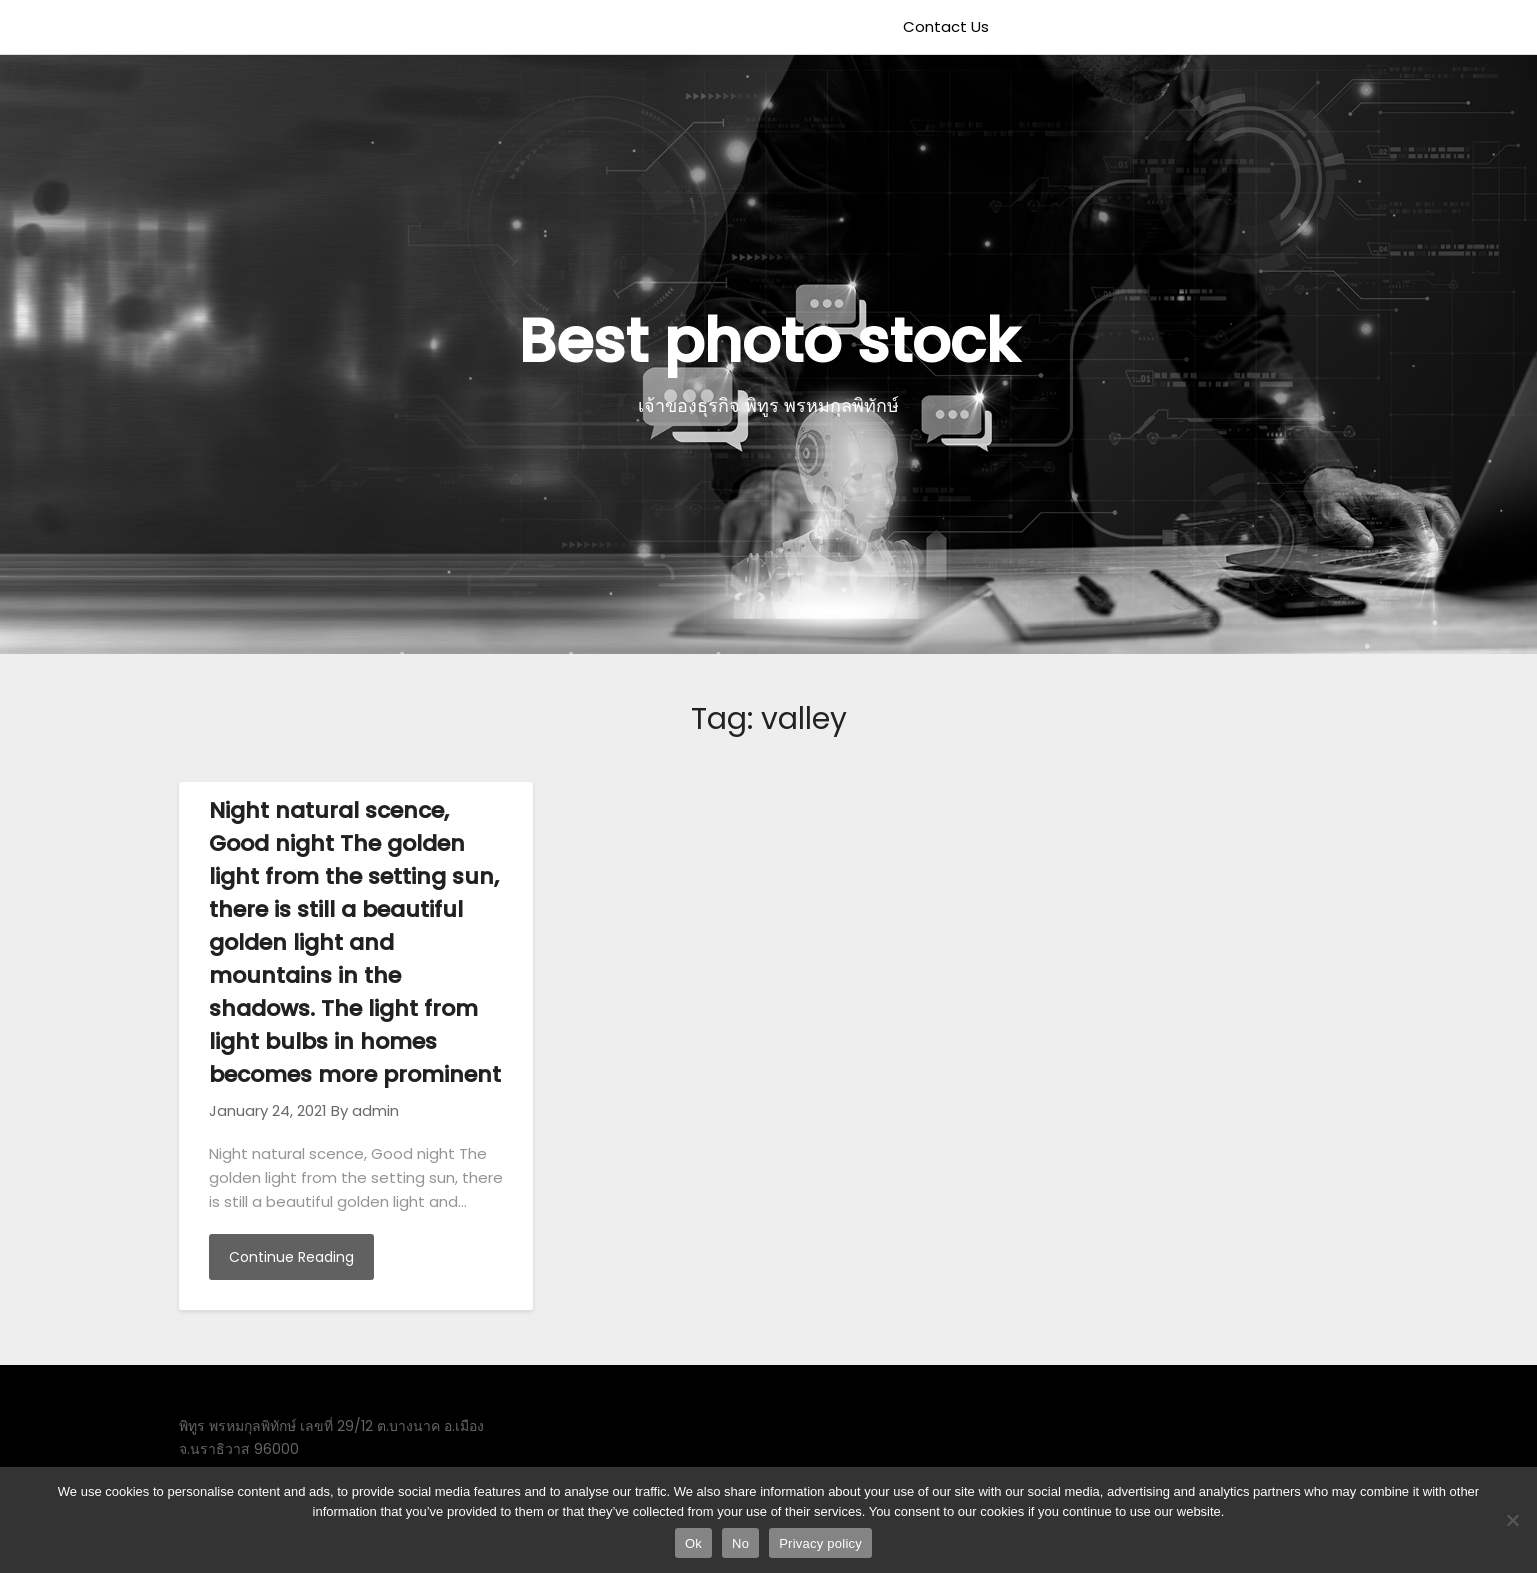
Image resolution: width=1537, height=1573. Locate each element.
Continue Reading (291, 1257)
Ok (693, 1543)
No (740, 1543)
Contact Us (946, 26)
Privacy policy (820, 1543)
